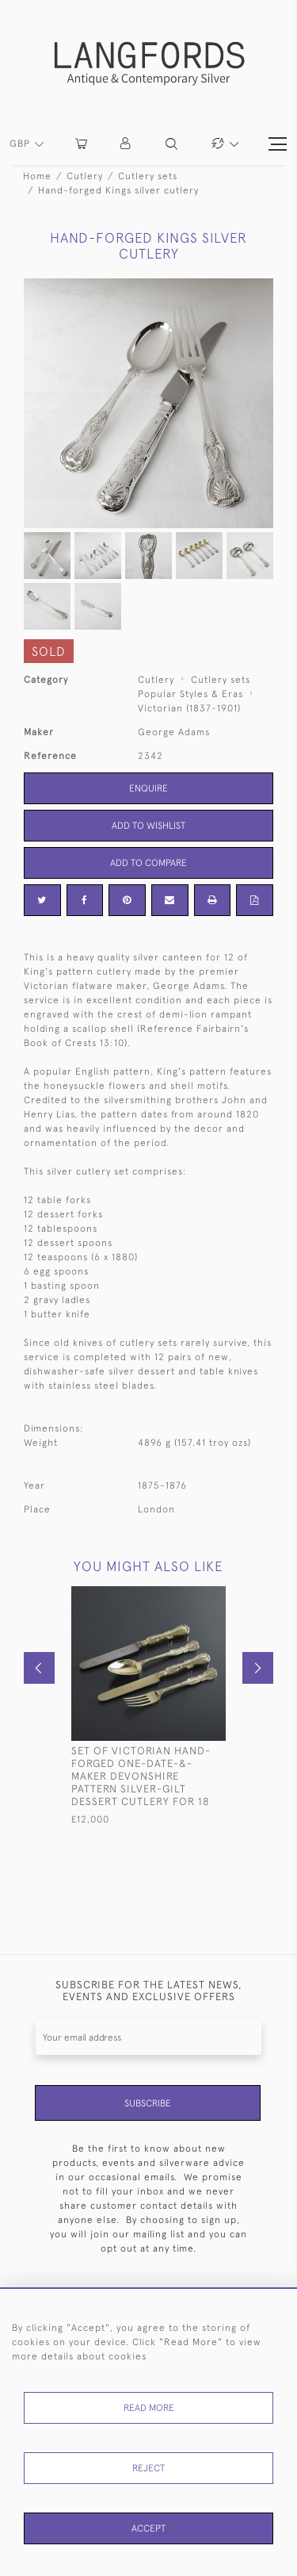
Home (37, 176)
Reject (148, 2468)
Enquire (148, 788)
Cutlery (85, 176)
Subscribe (147, 2103)
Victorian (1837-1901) (189, 708)
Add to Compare (148, 862)
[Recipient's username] (148, 2037)
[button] (126, 144)
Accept (148, 2528)
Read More (149, 2407)
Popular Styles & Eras (190, 694)
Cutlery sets (147, 176)
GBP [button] (21, 143)
